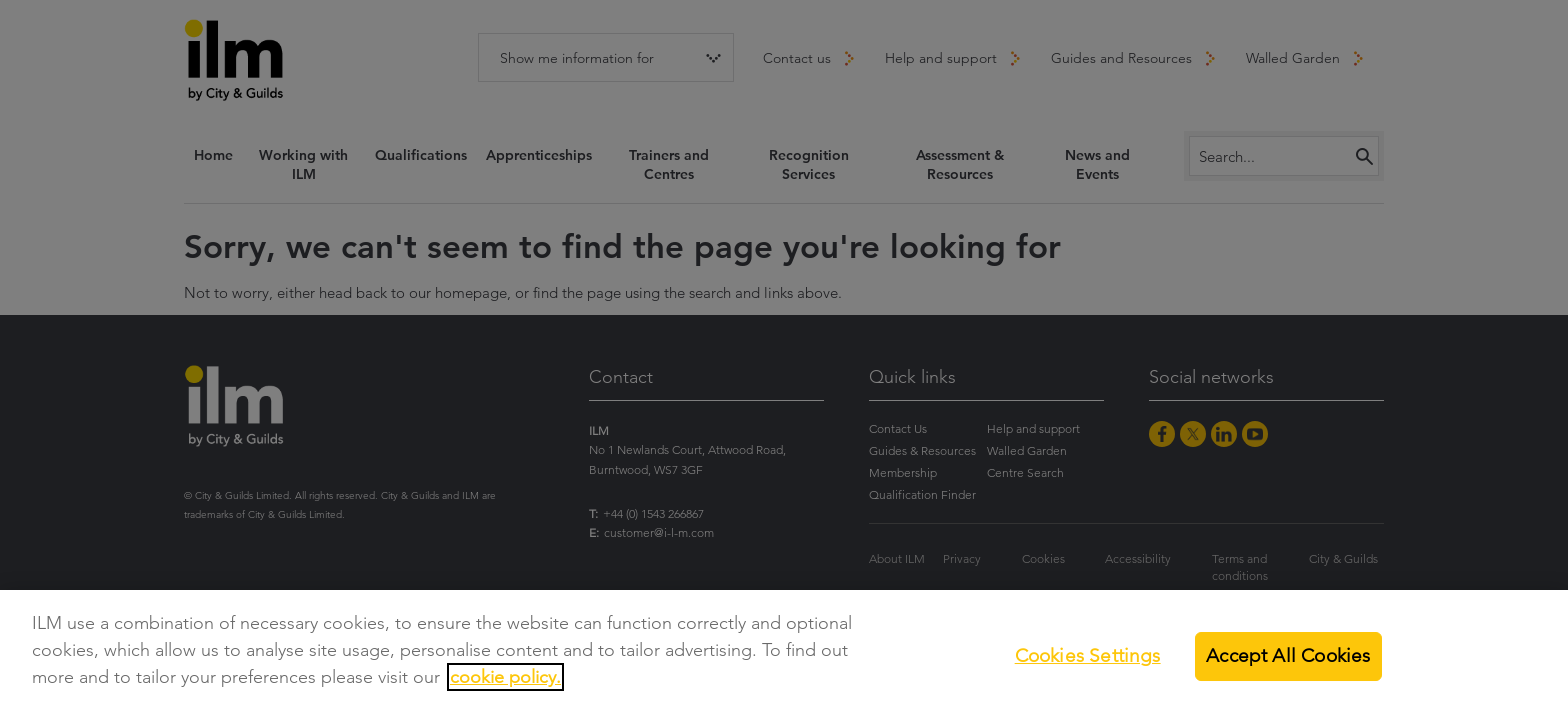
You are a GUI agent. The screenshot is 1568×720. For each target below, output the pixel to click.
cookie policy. (505, 677)
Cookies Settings (1088, 655)
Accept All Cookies (1288, 655)
